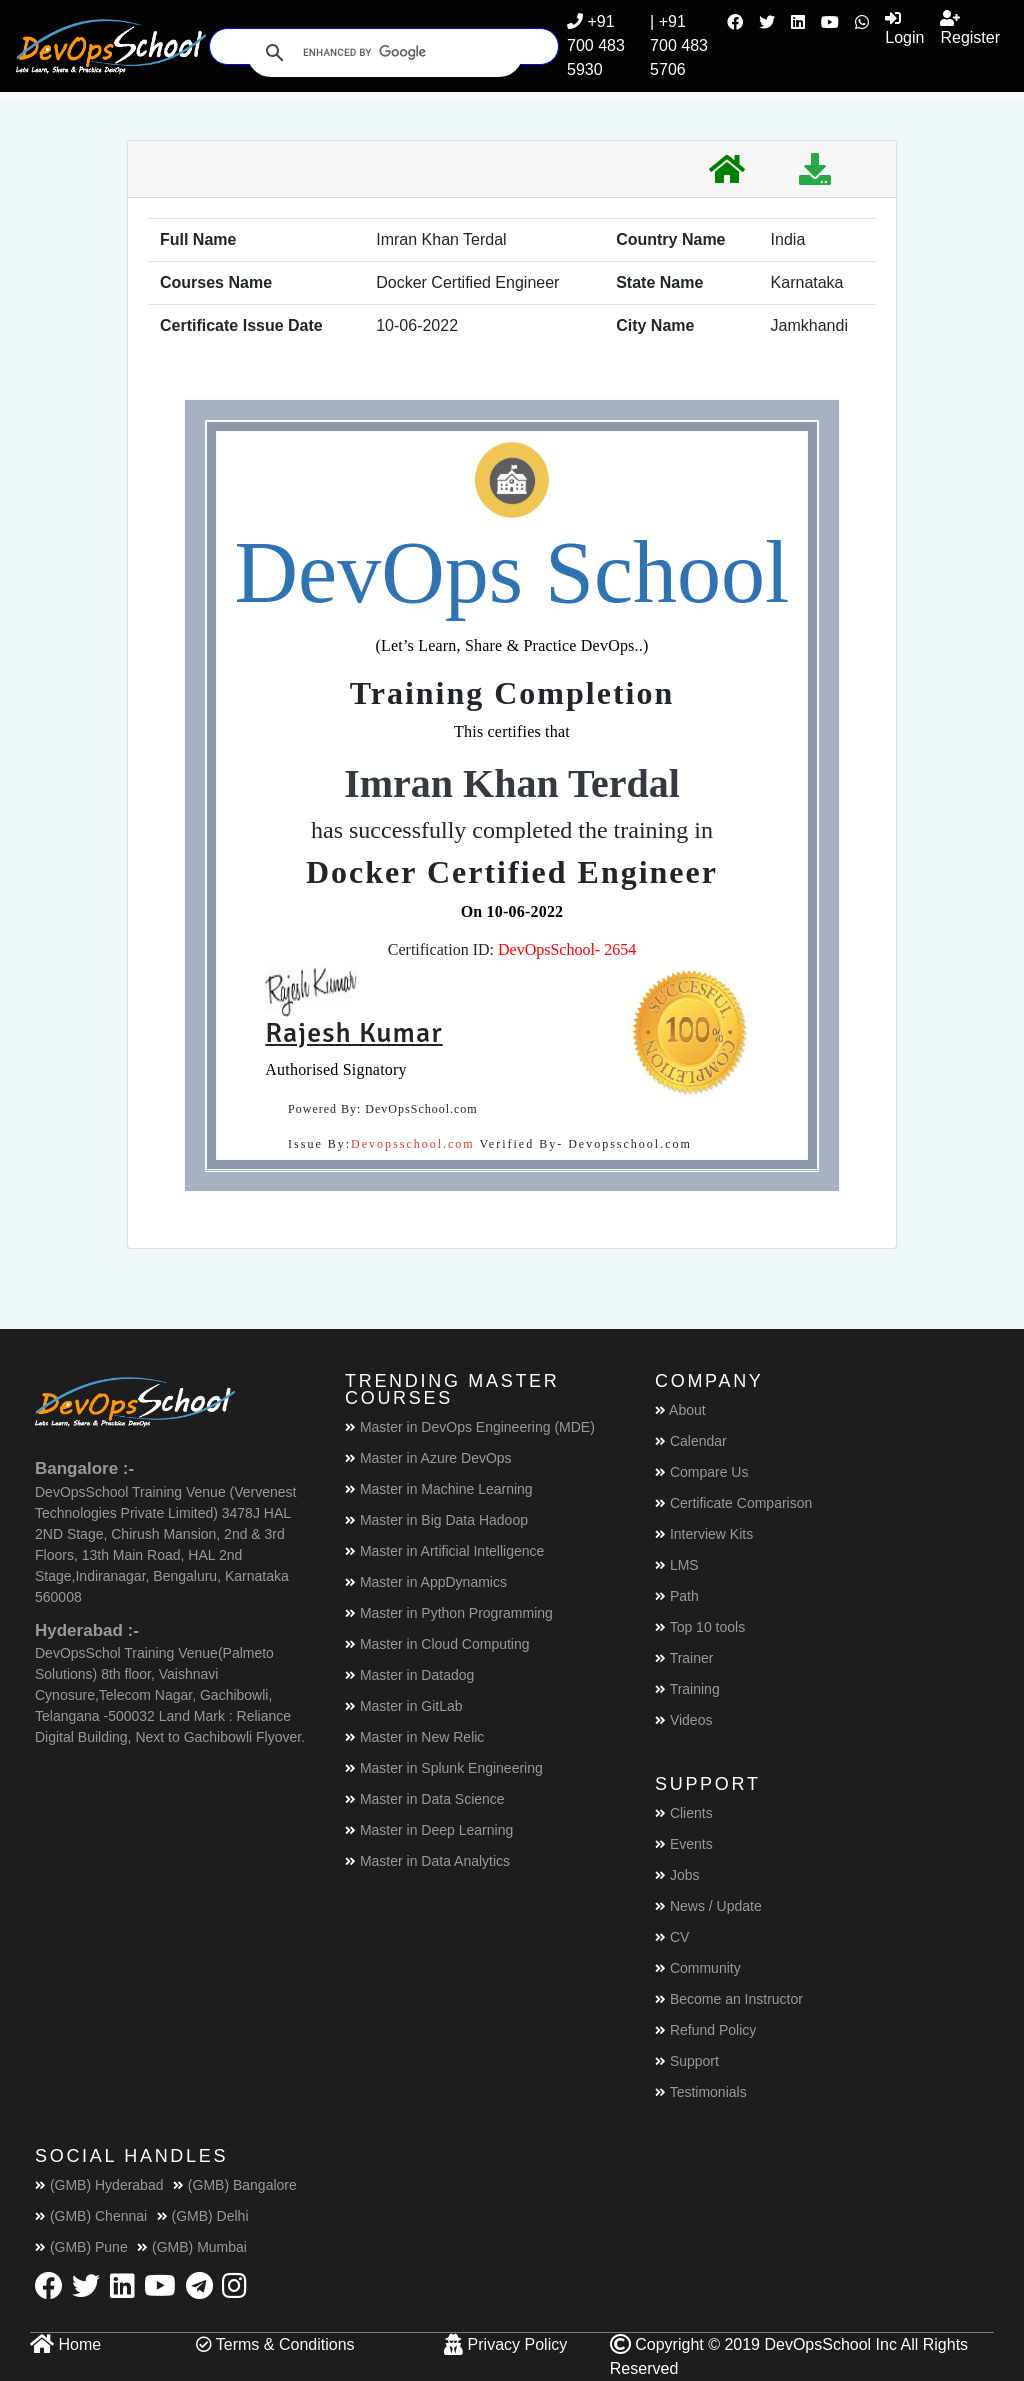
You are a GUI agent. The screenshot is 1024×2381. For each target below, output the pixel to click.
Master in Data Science (425, 1799)
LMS (677, 1565)
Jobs (677, 1875)
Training (687, 1689)
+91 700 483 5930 (596, 45)
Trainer (684, 1658)
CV (672, 1937)
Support (687, 2061)
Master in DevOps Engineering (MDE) (470, 1427)
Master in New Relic (414, 1737)
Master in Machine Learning (439, 1489)
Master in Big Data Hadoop (436, 1520)
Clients (684, 1813)
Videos (683, 1720)
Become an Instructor (729, 1999)
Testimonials (701, 2092)
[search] (382, 53)
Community (698, 1968)
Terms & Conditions (275, 2344)
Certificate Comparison (733, 1503)
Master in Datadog (409, 1675)
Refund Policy (705, 2030)
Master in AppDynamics (426, 1582)
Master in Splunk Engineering (444, 1768)
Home (65, 2344)
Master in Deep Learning (429, 1830)
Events (684, 1844)
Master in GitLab (404, 1706)
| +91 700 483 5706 (679, 45)
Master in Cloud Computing (437, 1644)
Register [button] (970, 28)
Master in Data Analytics (427, 1861)
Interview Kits (704, 1534)
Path (677, 1596)
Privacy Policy (505, 2344)
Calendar (691, 1441)
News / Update (708, 1906)
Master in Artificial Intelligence (444, 1551)
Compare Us (701, 1472)
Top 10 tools (700, 1627)
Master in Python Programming (449, 1613)
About (680, 1410)
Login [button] (904, 28)
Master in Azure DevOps (428, 1458)
